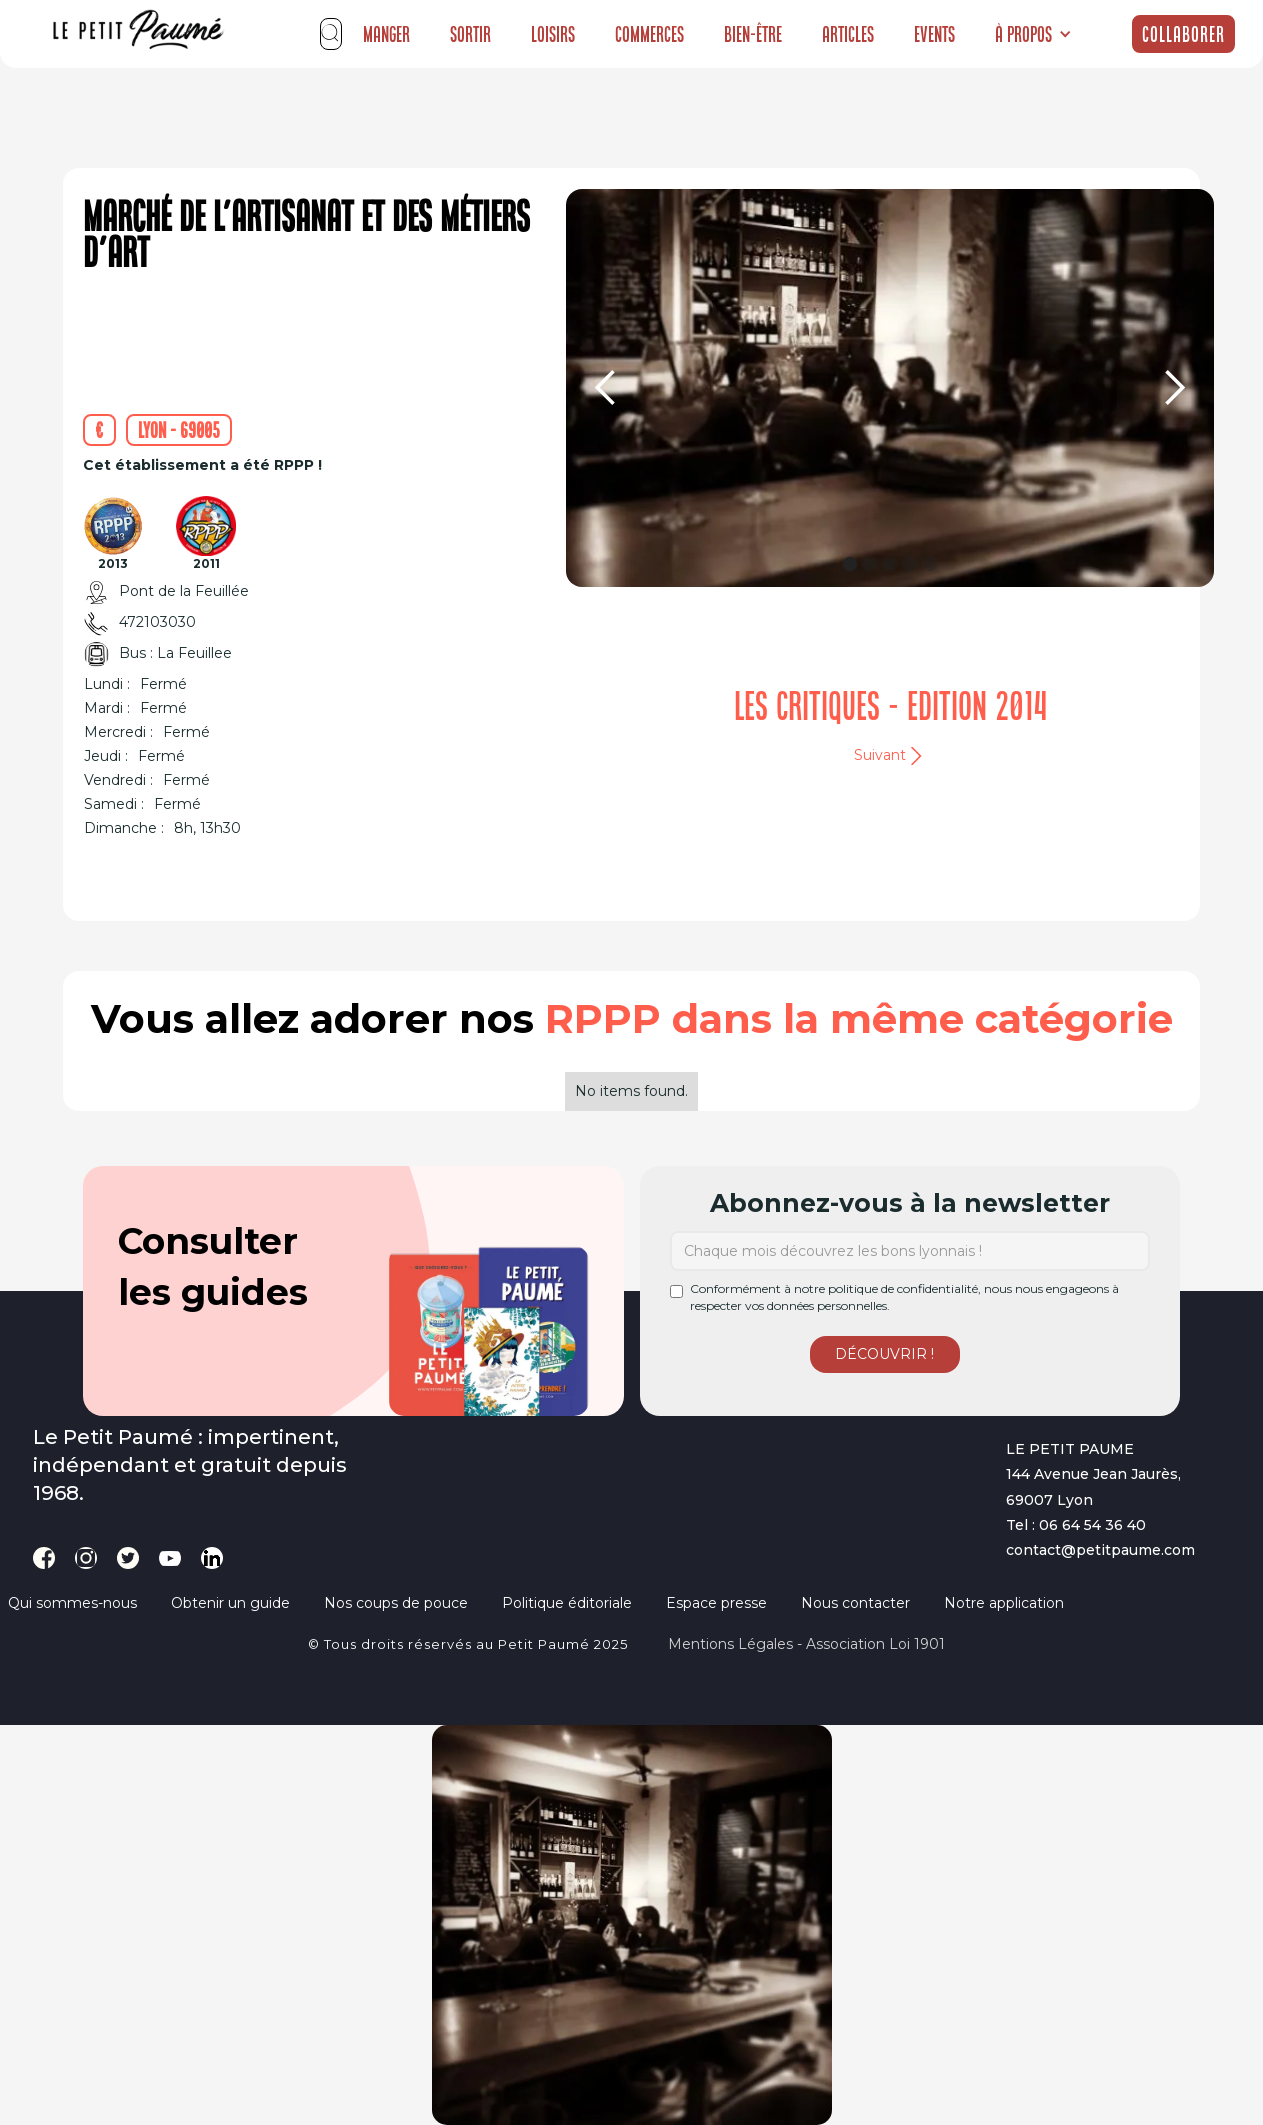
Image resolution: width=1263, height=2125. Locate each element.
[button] (1033, 34)
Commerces (649, 34)
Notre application (1004, 1603)
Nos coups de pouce (396, 1603)
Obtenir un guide (230, 1603)
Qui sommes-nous (72, 1603)
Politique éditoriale (567, 1603)
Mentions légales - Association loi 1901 (806, 1644)
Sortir (470, 34)
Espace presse (716, 1603)
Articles (848, 34)
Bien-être (753, 34)
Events (934, 34)
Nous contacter (855, 1603)
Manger (386, 34)
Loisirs (553, 34)
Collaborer (1183, 34)
